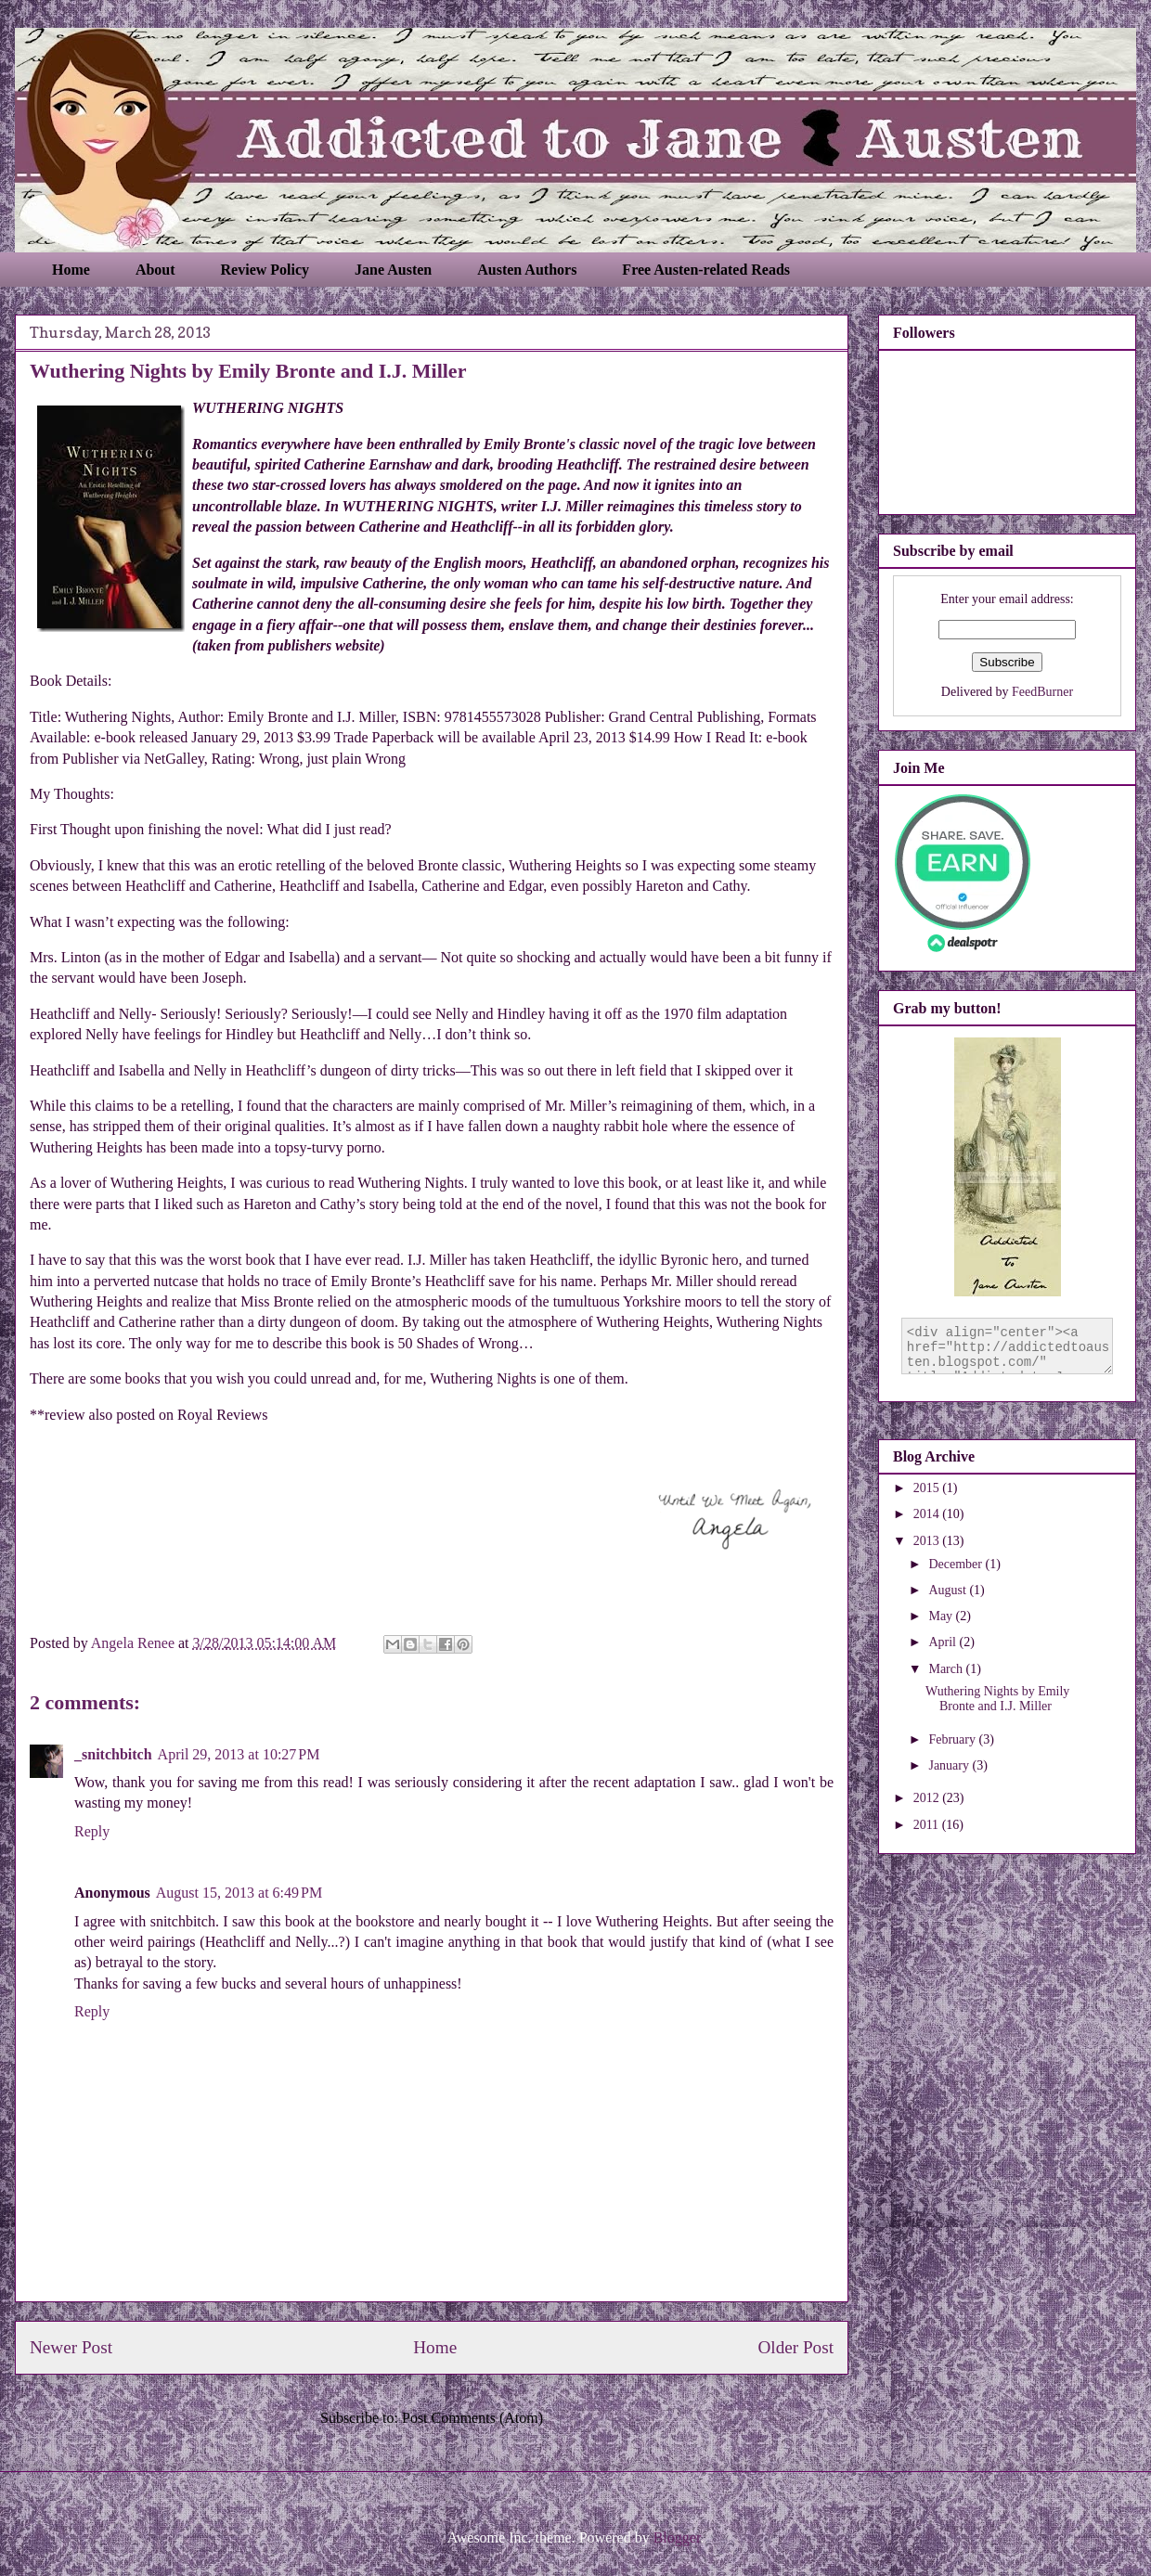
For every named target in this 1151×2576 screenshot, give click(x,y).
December (956, 1564)
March (946, 1669)
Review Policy (265, 269)
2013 (928, 1541)
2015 (928, 1488)
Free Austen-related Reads (706, 269)
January (950, 1765)
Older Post (795, 2347)
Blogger (677, 2537)
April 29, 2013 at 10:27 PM (239, 1754)
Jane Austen (393, 269)
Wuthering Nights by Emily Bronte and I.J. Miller (997, 1699)
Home (71, 269)
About (155, 269)
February (953, 1739)
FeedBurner (1042, 692)
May (941, 1616)
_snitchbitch (113, 1754)
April (943, 1642)
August (948, 1590)
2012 (928, 1798)
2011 (927, 1825)
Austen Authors (526, 269)
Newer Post (71, 2347)
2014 (928, 1514)
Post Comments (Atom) (472, 2418)
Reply (92, 1831)
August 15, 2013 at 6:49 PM (239, 1892)
